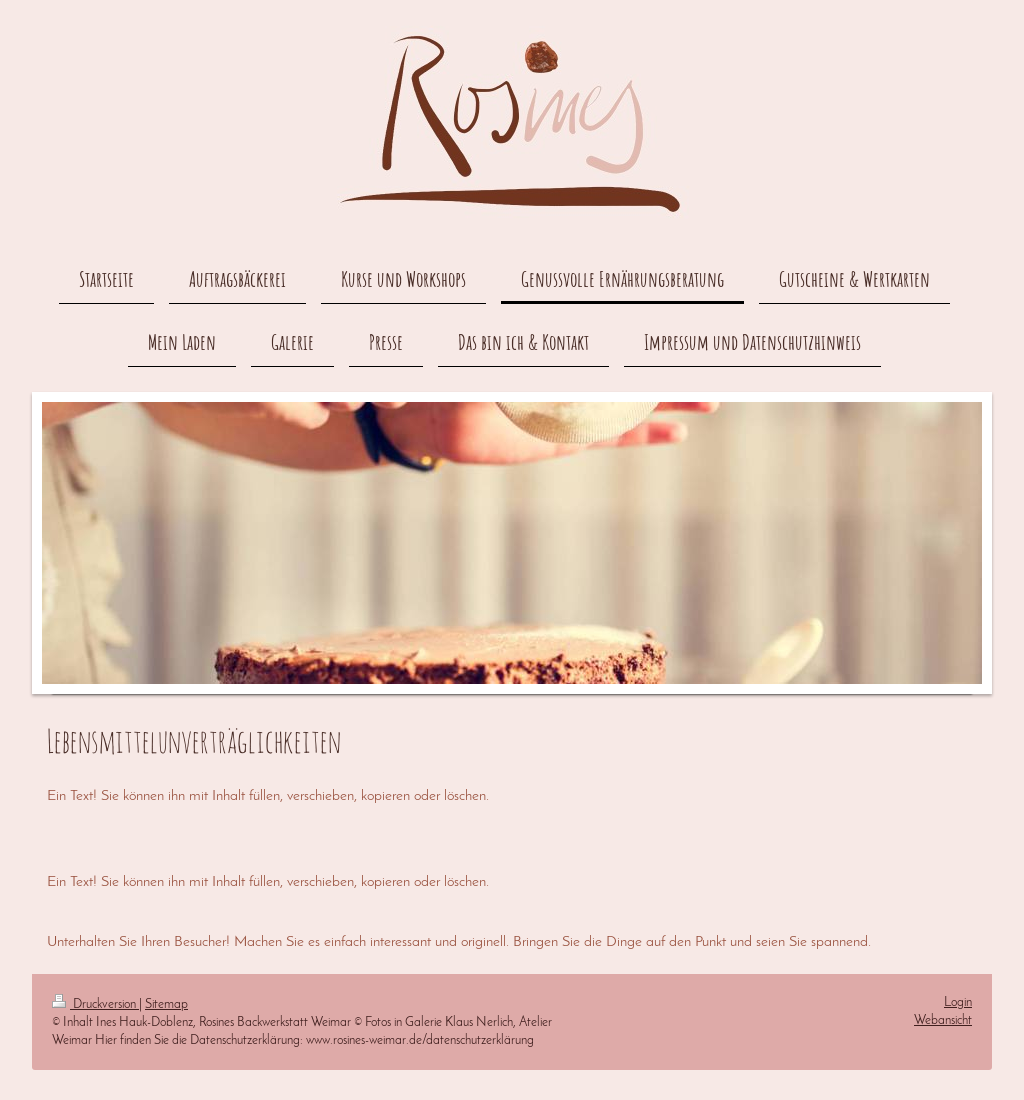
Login (958, 1002)
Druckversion (95, 1004)
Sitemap (166, 1004)
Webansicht (943, 1020)
